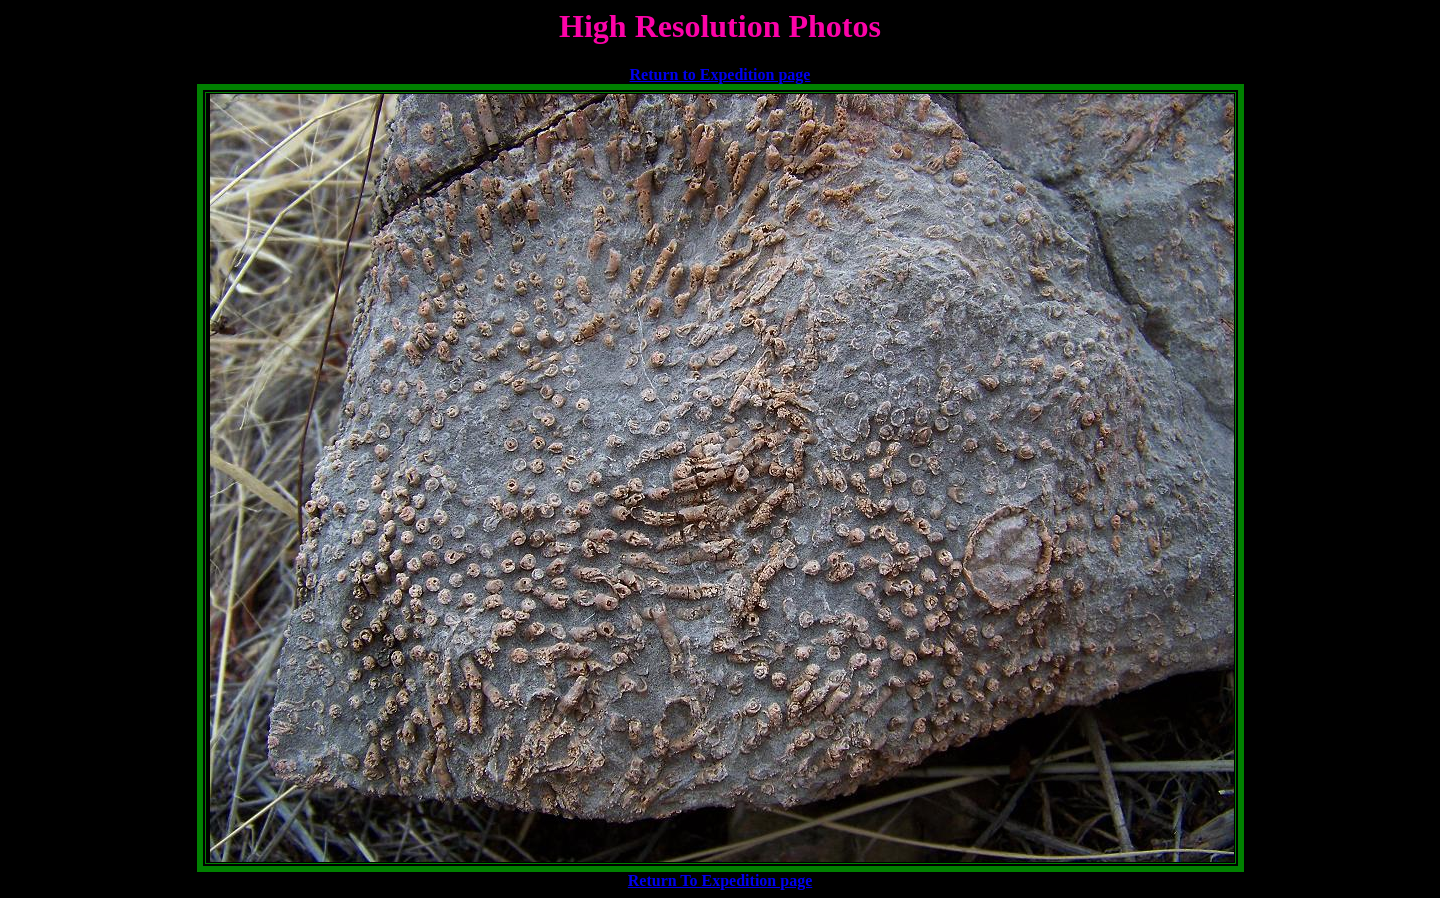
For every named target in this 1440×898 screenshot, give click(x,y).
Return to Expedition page (720, 74)
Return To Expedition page (720, 880)
